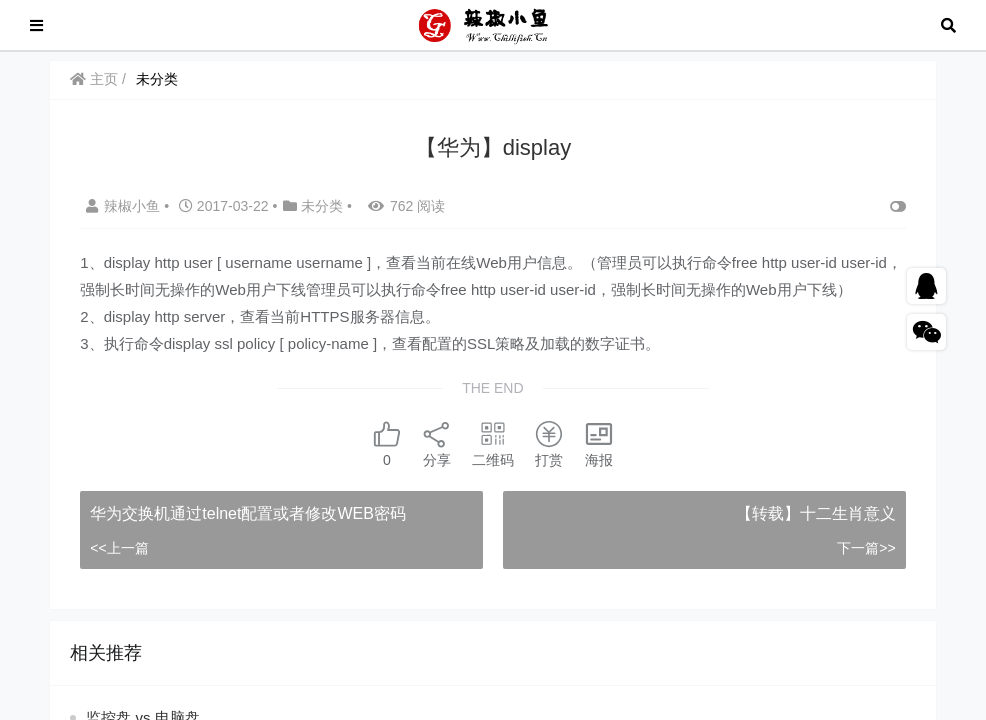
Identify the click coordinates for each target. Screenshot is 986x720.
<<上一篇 (119, 548)
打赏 (549, 443)
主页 (94, 79)
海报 (599, 443)
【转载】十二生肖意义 (816, 513)
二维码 (493, 443)
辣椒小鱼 (125, 206)
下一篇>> (866, 548)
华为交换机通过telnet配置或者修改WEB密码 (248, 513)
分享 (437, 443)
